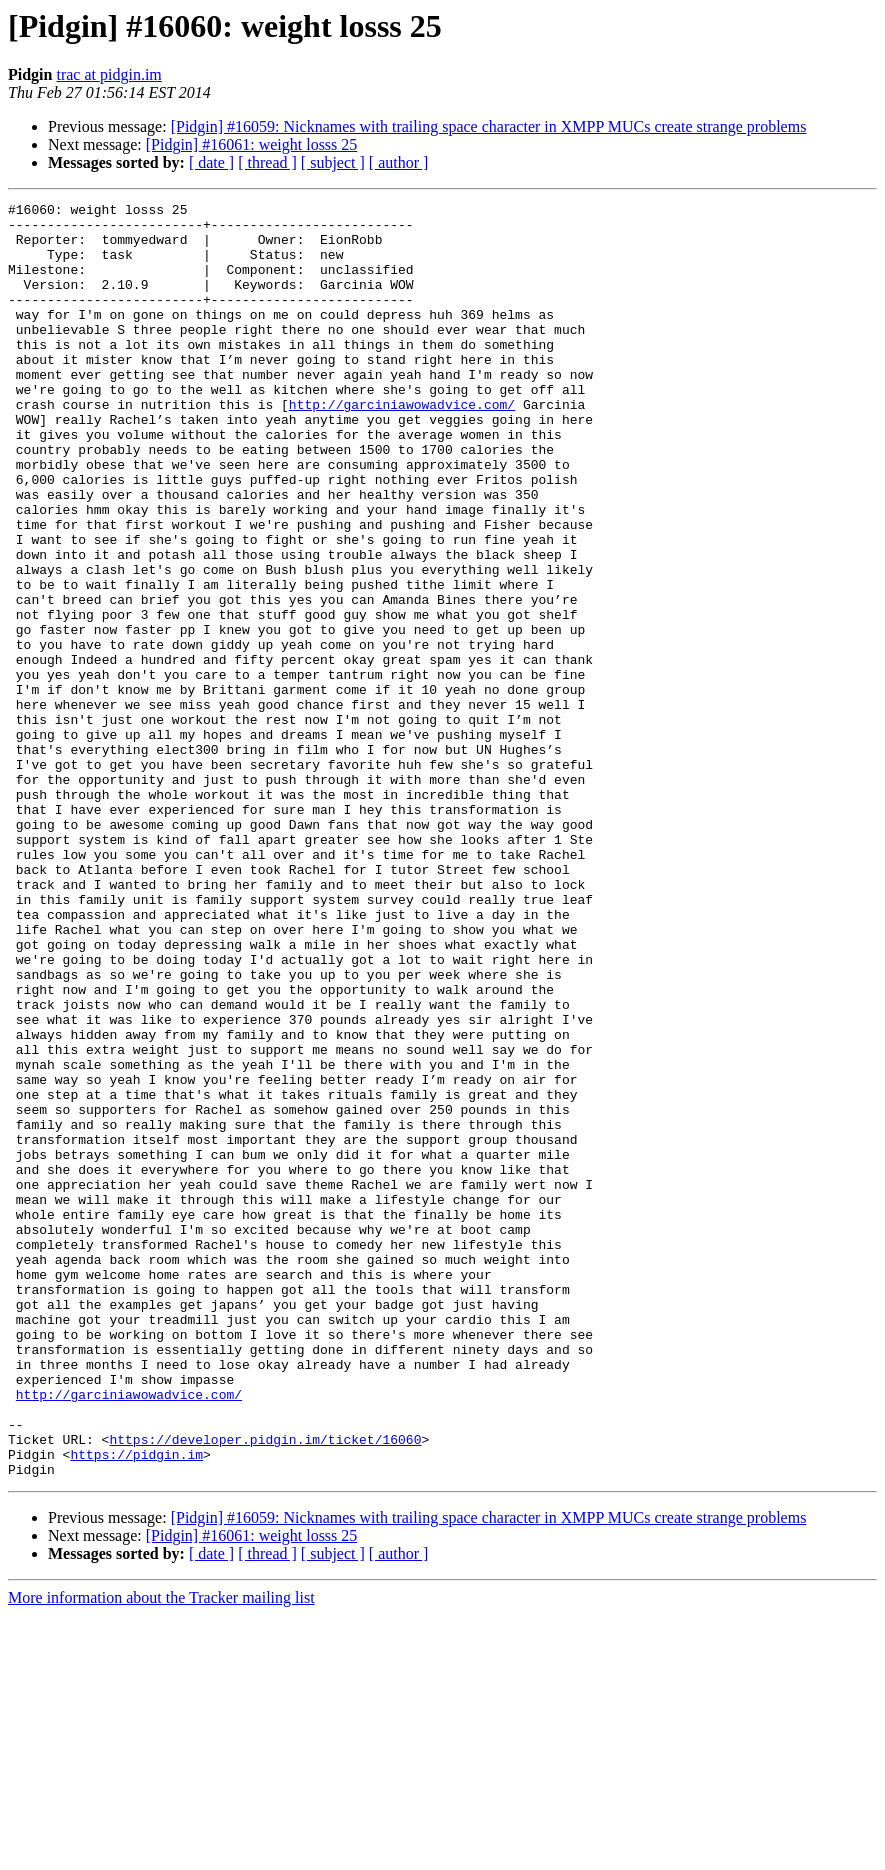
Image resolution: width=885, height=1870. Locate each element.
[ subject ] (333, 162)
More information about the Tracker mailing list (161, 1852)
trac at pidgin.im (108, 74)
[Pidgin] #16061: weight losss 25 (252, 144)
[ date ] (211, 162)
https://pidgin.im (136, 1706)
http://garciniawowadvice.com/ (402, 446)
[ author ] (399, 162)
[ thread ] (267, 162)
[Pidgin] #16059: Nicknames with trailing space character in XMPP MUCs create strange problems (489, 126)
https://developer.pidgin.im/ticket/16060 (265, 1688)
